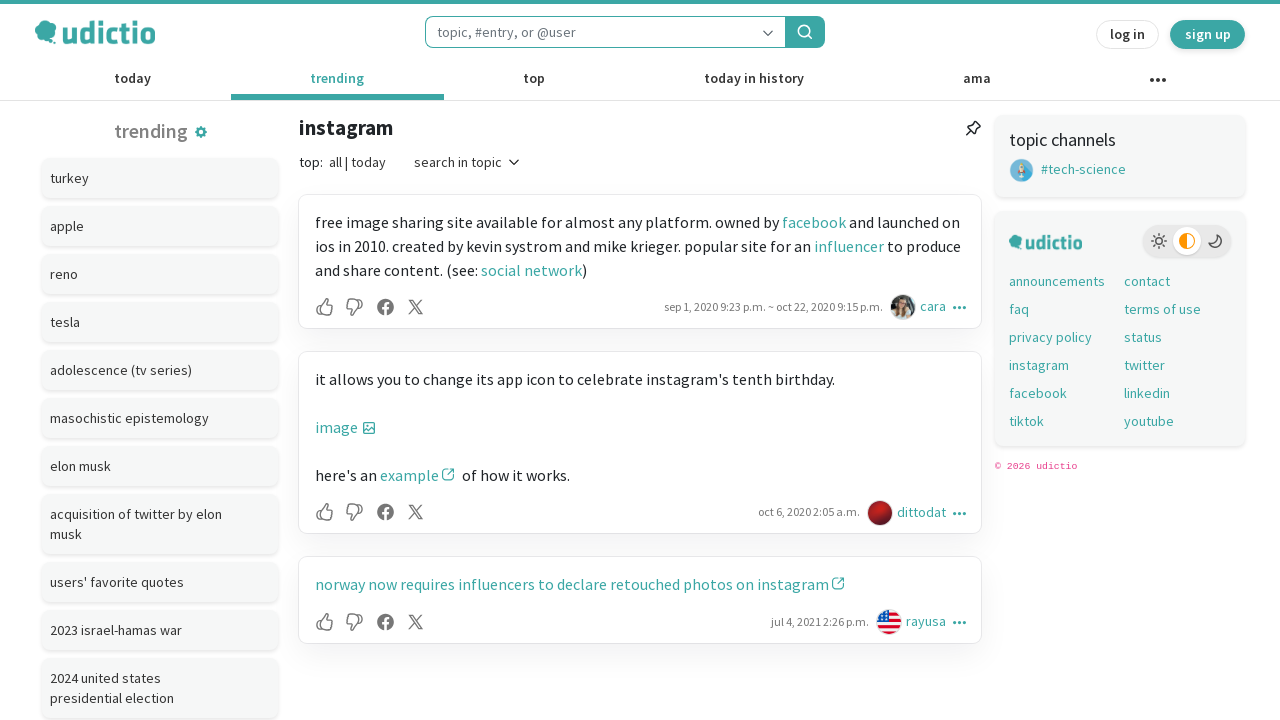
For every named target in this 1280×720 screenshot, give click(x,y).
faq (1019, 309)
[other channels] (1157, 84)
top (534, 78)
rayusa (926, 621)
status (1143, 337)
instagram (346, 127)
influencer (849, 246)
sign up (1208, 34)
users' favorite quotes (117, 582)
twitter (1144, 365)
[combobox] (588, 32)
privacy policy (1050, 337)
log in (1127, 34)
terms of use (1162, 309)
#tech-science (1067, 169)
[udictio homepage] (95, 32)
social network (531, 270)
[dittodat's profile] (882, 512)
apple (67, 226)
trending (337, 78)
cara (933, 306)
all (335, 162)
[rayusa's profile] (891, 621)
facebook (814, 222)
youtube (1149, 421)
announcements (1057, 281)
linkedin (1147, 393)
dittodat (921, 512)
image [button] (336, 427)
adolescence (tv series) (121, 370)
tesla (65, 322)
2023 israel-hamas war (116, 630)
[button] (201, 132)
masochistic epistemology (129, 418)
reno (64, 274)
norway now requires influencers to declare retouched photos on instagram (572, 584)
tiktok (1026, 421)
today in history (754, 78)
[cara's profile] (905, 306)
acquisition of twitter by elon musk (136, 524)
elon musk (80, 466)
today (132, 78)
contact (1147, 281)
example (409, 475)
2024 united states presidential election (112, 688)
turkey (69, 178)
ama (977, 78)
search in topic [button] (468, 162)
